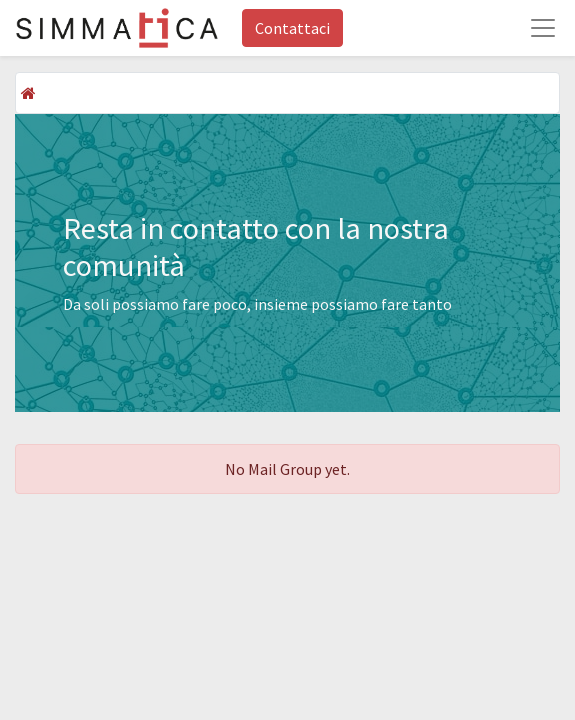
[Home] (28, 93)
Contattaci (292, 28)
